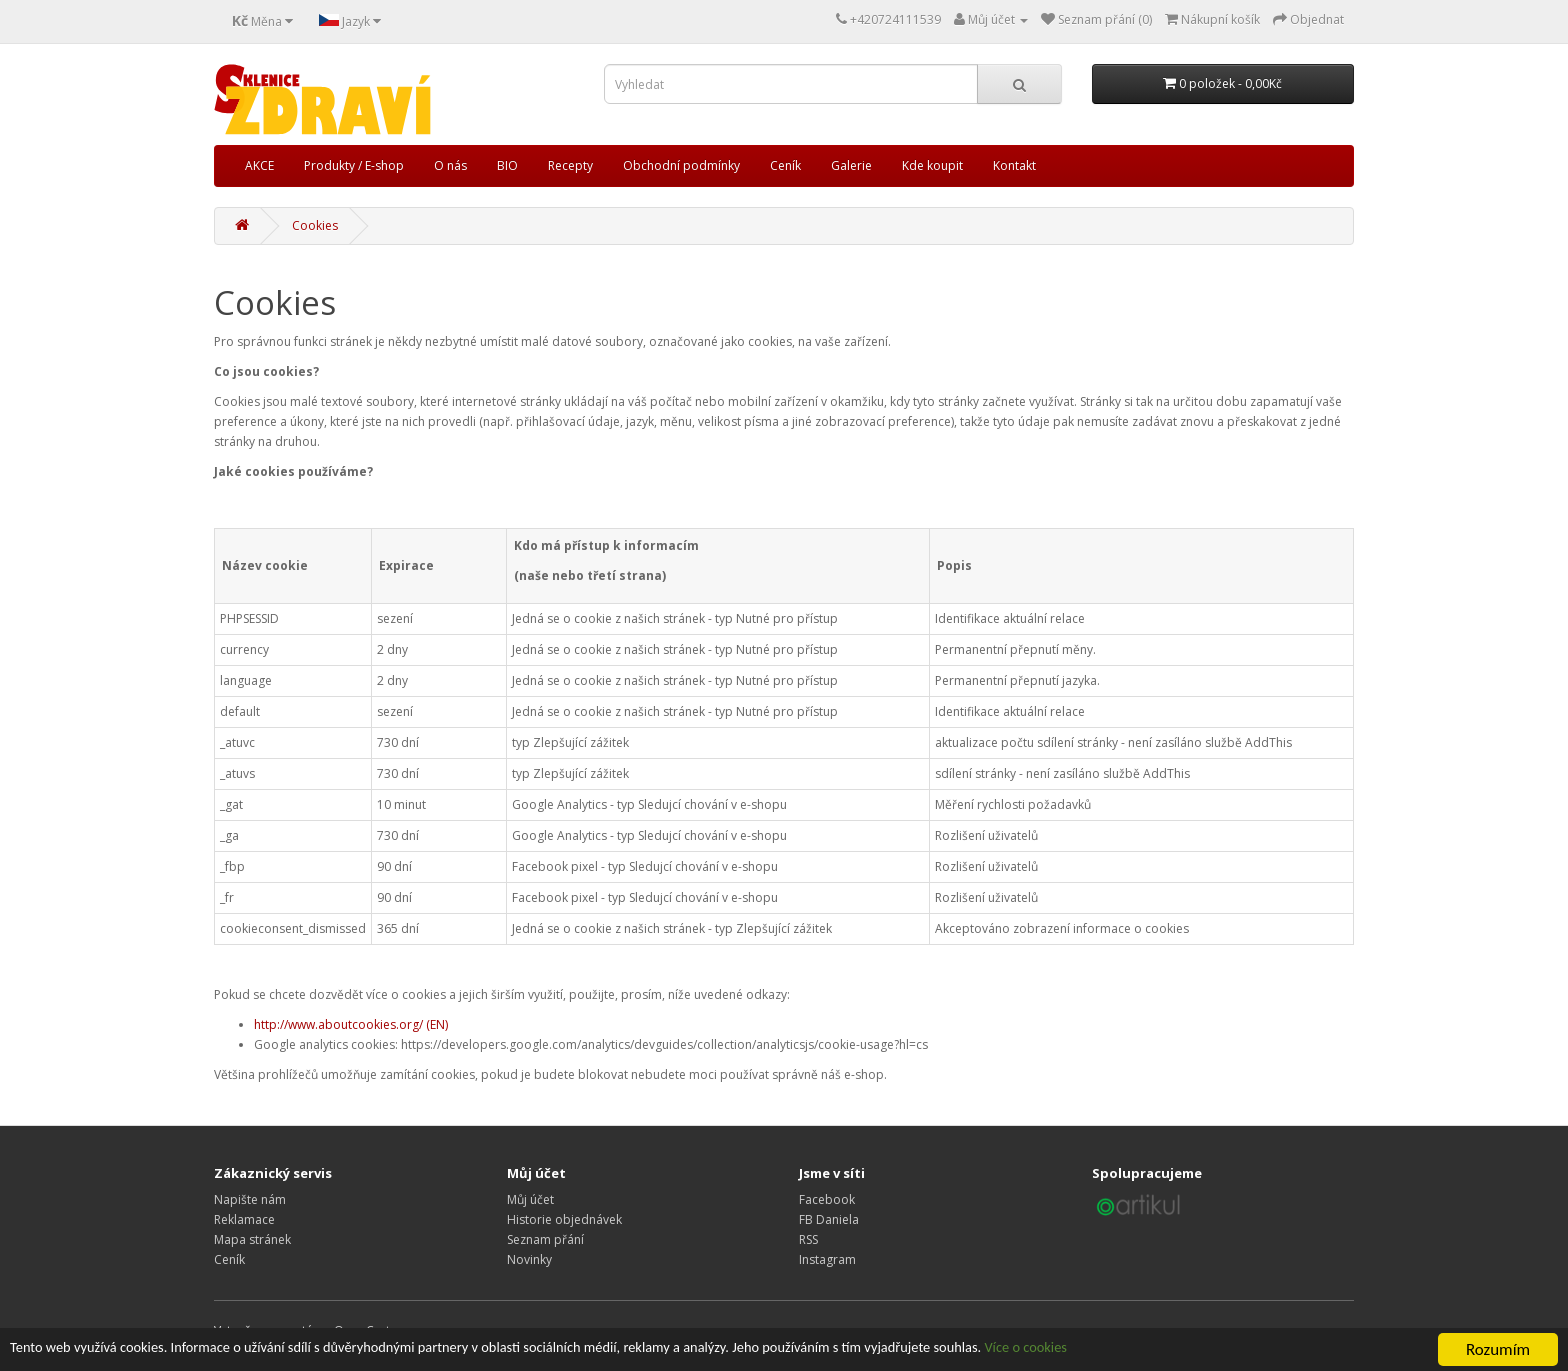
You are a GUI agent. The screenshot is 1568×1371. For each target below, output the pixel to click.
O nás (450, 165)
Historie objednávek (564, 1219)
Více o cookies (1211, 1350)
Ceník (785, 165)
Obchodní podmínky (681, 165)
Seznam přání (545, 1239)
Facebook (827, 1199)
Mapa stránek (252, 1239)
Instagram (827, 1259)
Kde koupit (932, 165)
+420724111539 (895, 19)
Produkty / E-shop (354, 165)
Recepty (570, 165)
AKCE (259, 165)
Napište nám (250, 1199)
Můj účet (530, 1199)
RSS (808, 1239)
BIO (507, 165)
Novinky (529, 1259)
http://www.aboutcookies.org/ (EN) (351, 1024)
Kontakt (1014, 165)
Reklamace (244, 1219)
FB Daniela (829, 1219)
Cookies (315, 225)
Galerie (851, 165)
